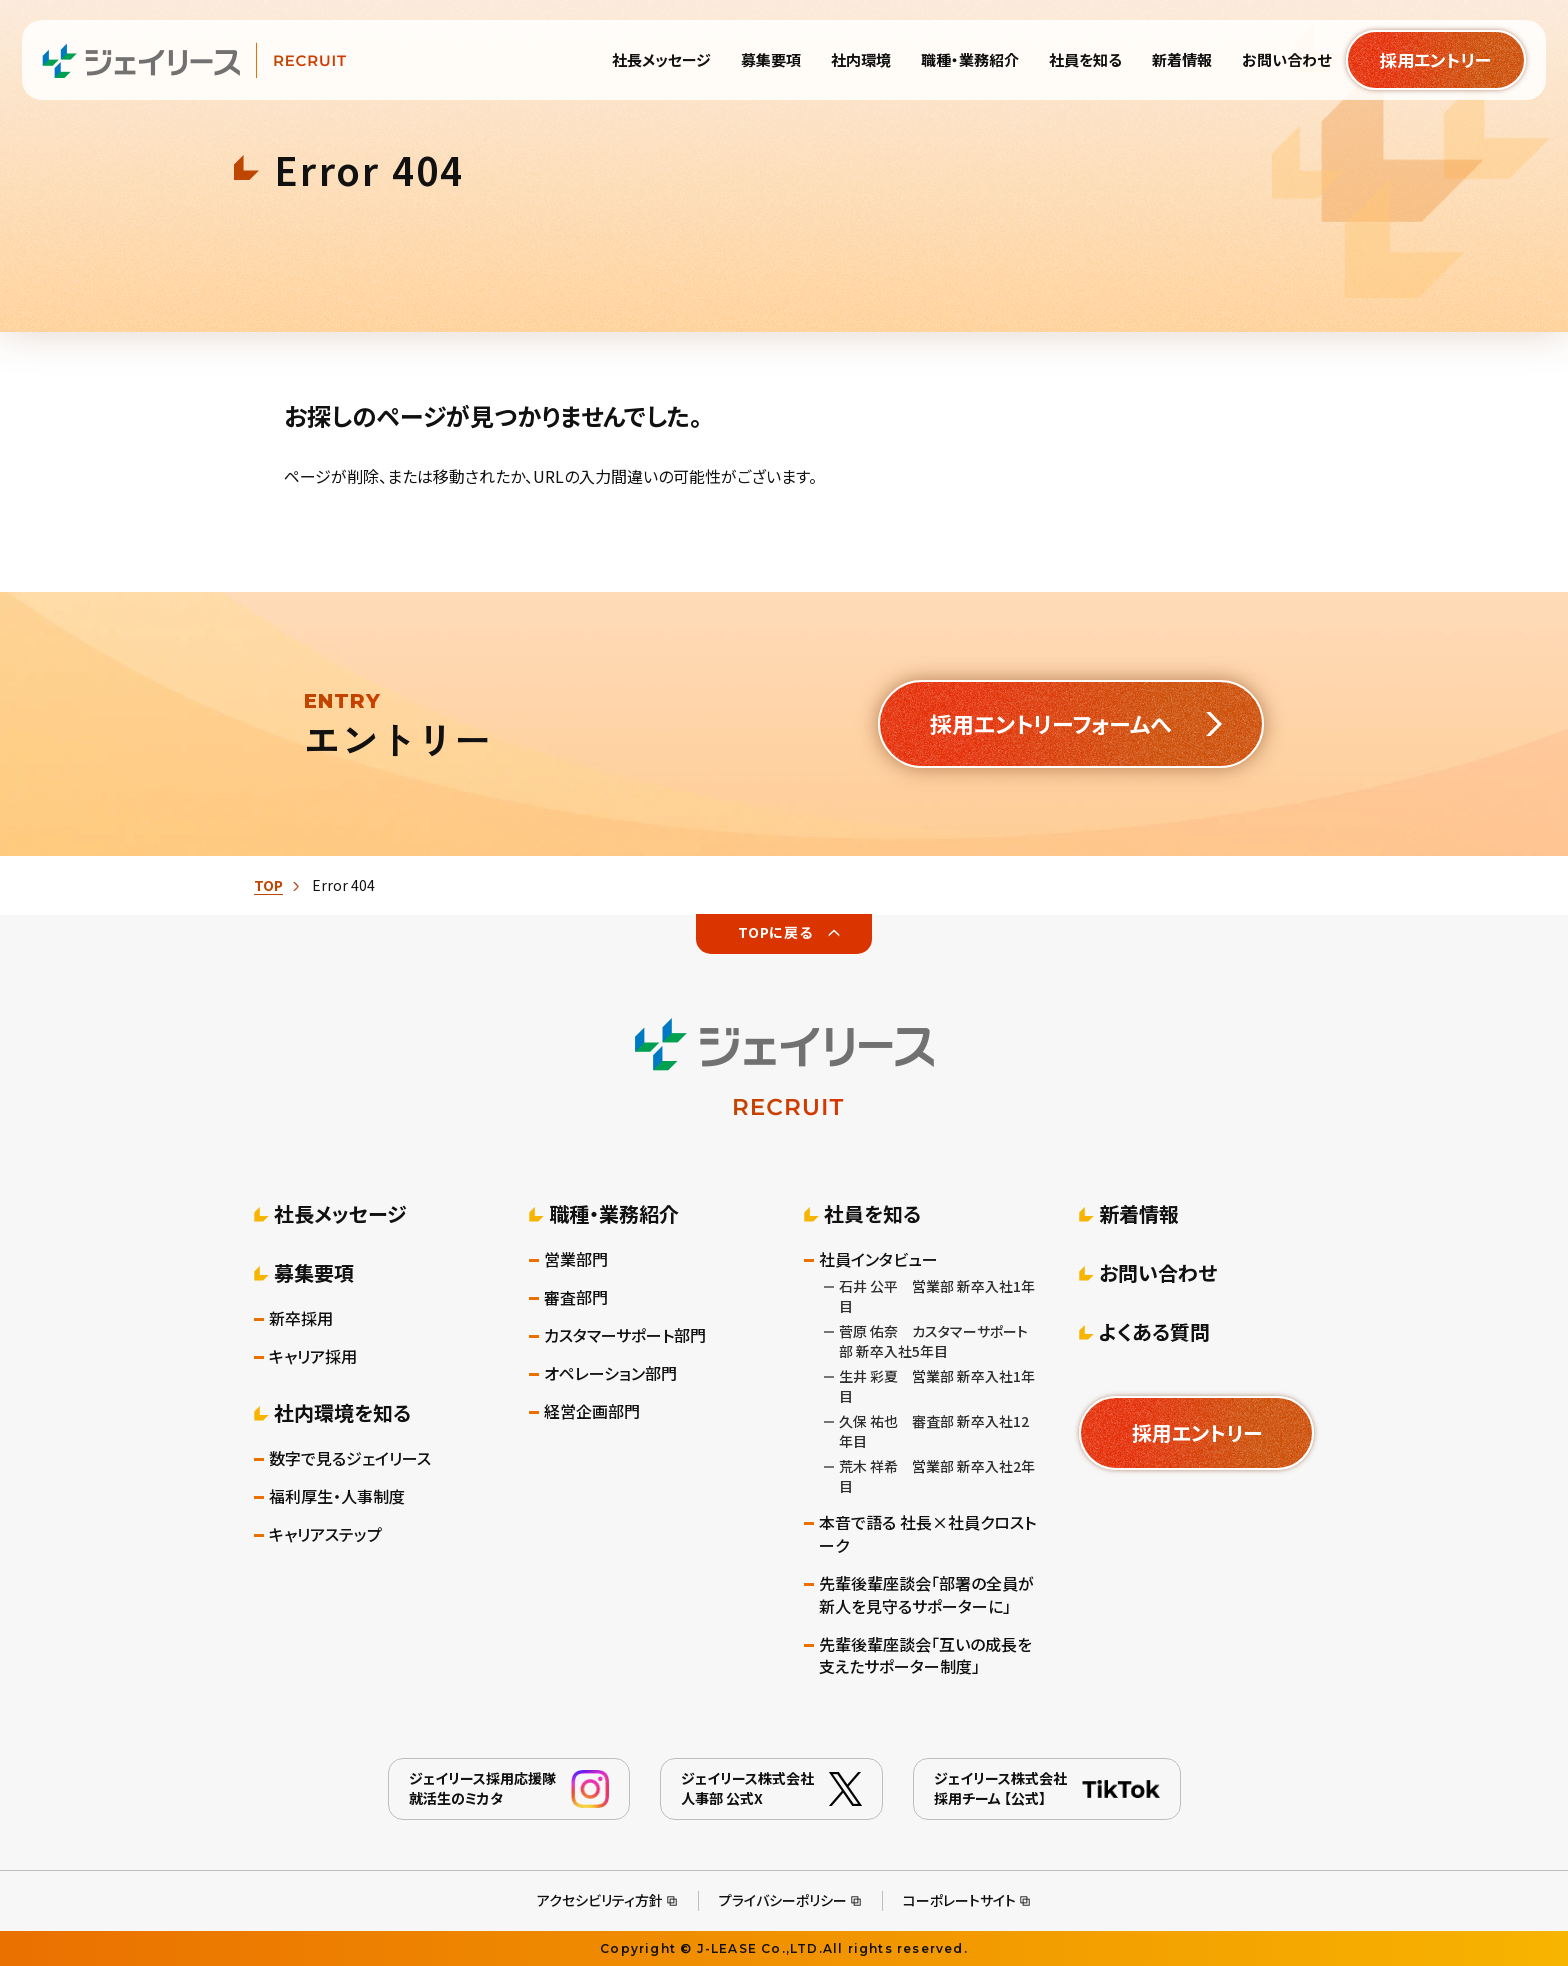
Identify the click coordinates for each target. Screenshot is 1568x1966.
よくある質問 (1154, 1331)
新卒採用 (301, 1318)
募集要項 (314, 1272)
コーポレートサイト (959, 1900)
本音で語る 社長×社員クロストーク (927, 1534)
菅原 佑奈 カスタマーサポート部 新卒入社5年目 (933, 1341)
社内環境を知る (342, 1412)
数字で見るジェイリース (350, 1458)
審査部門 (576, 1297)
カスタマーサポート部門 (625, 1335)
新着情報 (1139, 1213)
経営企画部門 (592, 1411)
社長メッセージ (340, 1213)
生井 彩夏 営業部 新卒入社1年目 (937, 1386)
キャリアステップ (325, 1534)
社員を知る (872, 1213)
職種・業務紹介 (614, 1213)
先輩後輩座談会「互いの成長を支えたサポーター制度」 (925, 1656)
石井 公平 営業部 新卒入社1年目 (937, 1296)
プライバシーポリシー (783, 1900)
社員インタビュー (878, 1259)
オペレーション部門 (610, 1373)
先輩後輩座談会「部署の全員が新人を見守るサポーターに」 (926, 1595)
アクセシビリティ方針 (600, 1900)
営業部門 (576, 1259)
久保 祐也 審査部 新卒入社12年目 (934, 1431)
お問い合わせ (1158, 1272)
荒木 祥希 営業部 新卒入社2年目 (937, 1476)
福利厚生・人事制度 (337, 1496)
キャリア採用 (313, 1356)
